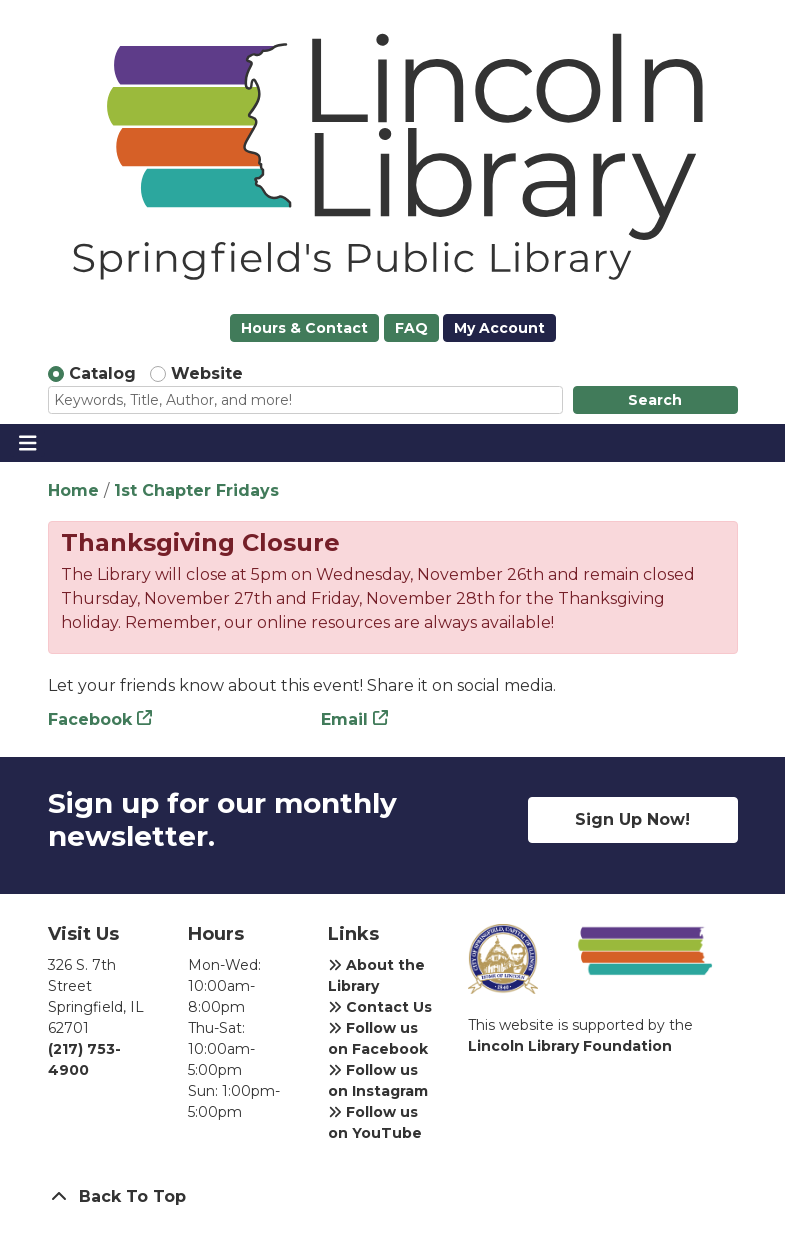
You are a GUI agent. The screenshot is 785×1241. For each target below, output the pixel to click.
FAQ (411, 328)
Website (207, 373)
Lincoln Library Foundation (570, 1046)
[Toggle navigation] (27, 443)
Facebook (90, 719)
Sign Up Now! (632, 819)
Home (73, 490)
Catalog (102, 373)
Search (655, 400)
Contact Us (380, 1007)
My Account (499, 328)
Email (344, 719)
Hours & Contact (304, 328)
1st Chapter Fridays (196, 490)
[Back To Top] (393, 1197)
